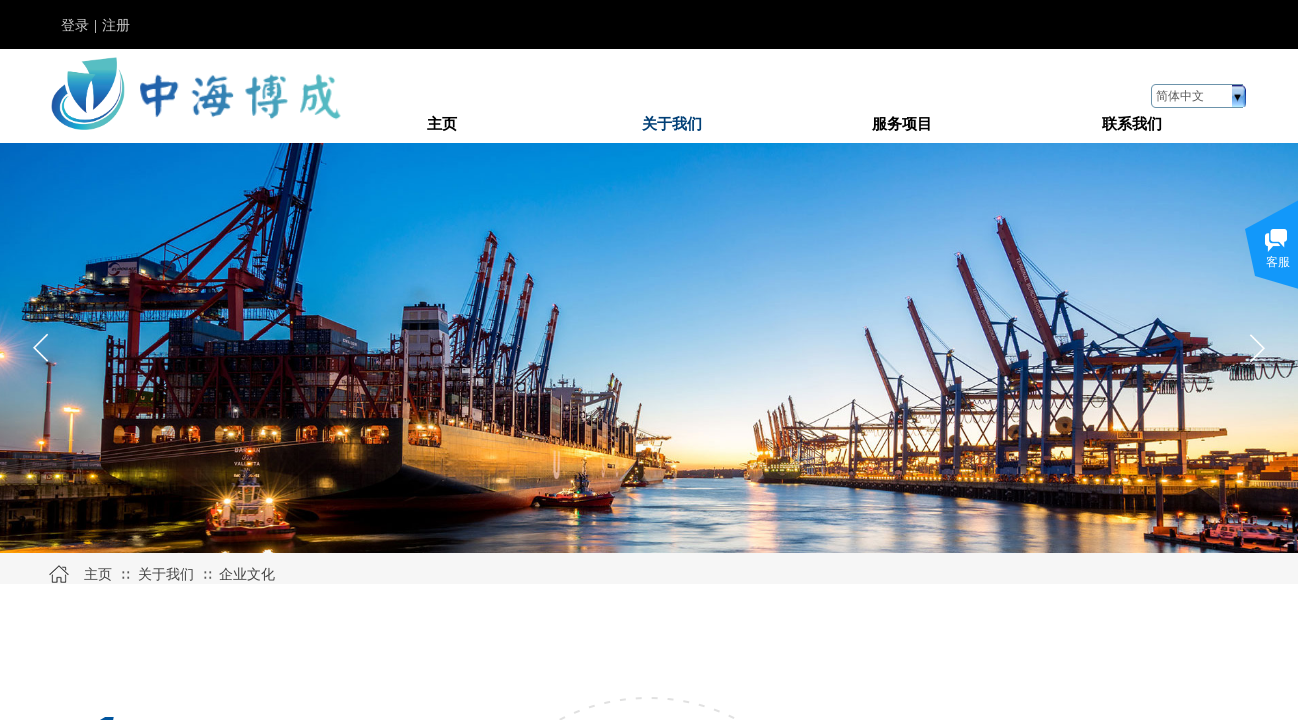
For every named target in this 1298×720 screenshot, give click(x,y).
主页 (98, 574)
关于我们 (166, 574)
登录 (75, 25)
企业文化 (247, 574)
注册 (116, 25)
